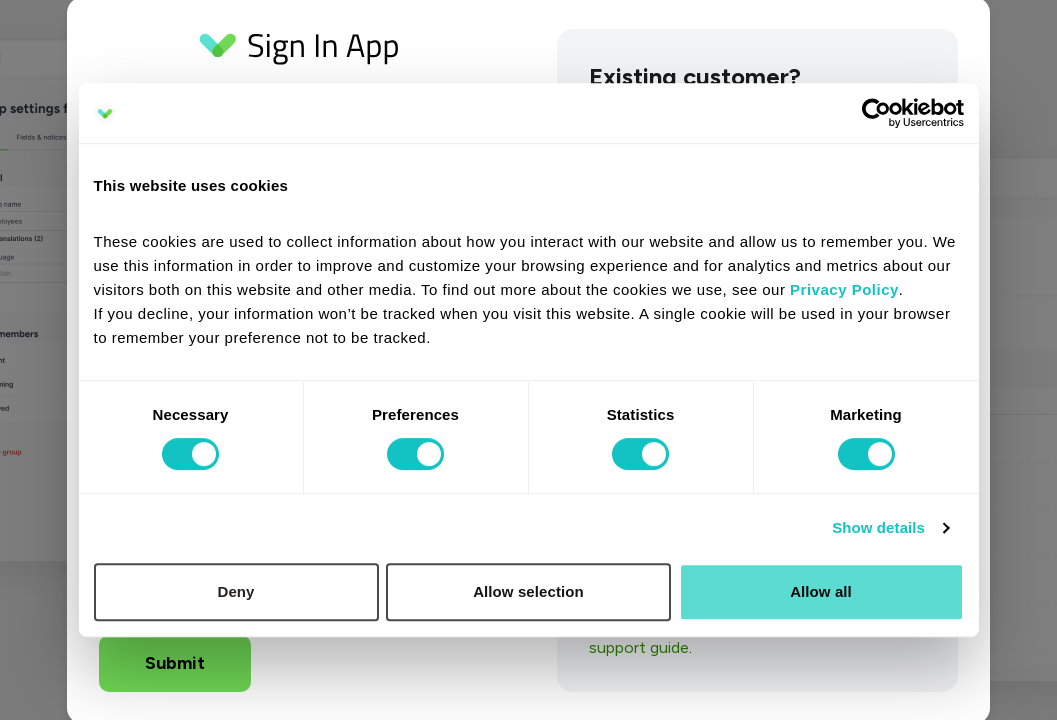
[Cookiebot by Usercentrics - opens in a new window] (876, 113)
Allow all (821, 591)
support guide (639, 647)
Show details (878, 527)
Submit (175, 663)
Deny (235, 591)
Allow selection (528, 591)
